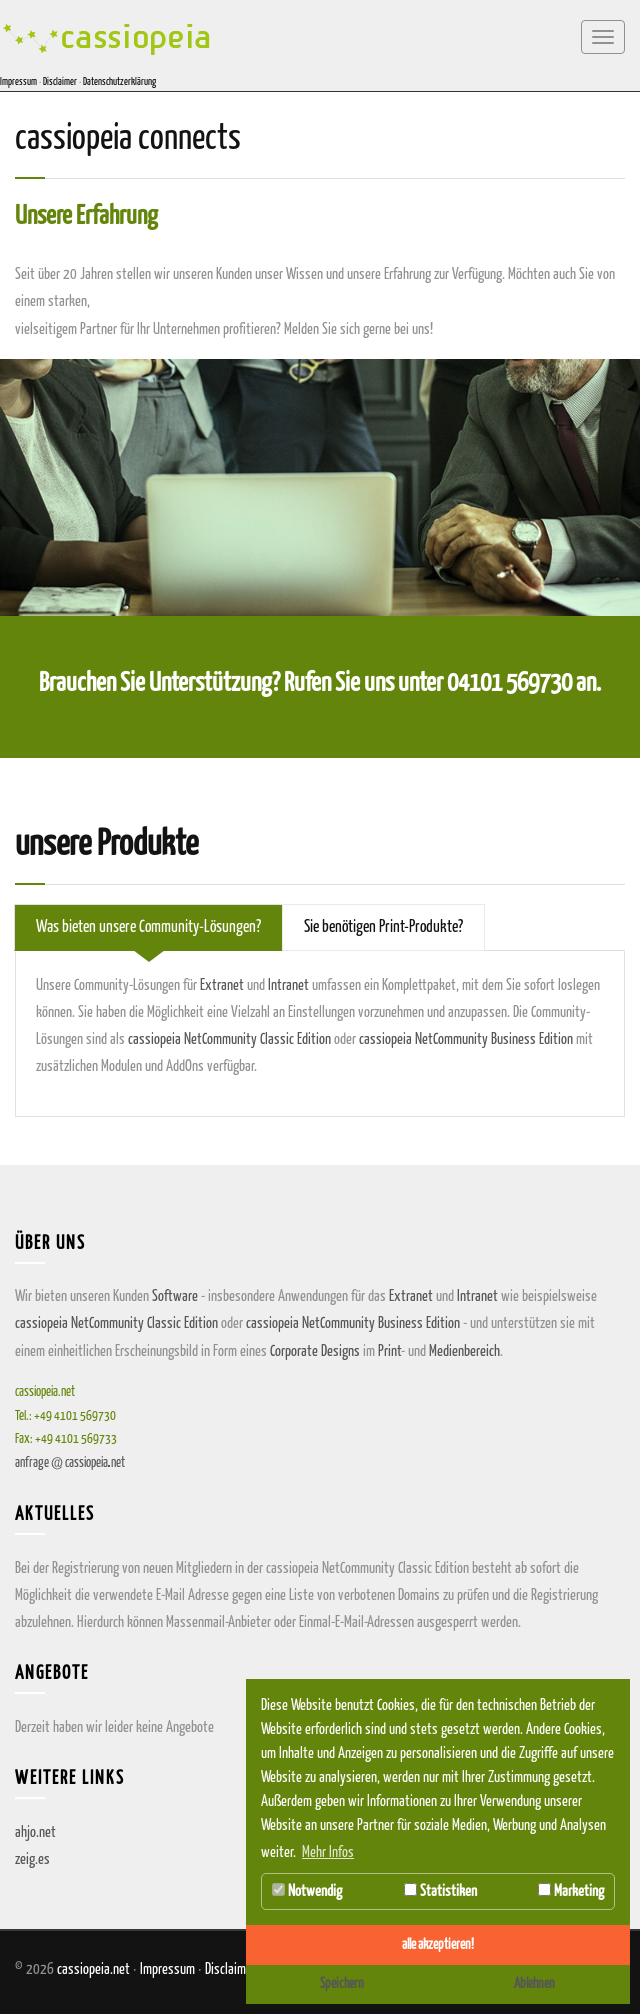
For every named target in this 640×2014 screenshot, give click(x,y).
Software (175, 1296)
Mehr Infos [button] (328, 1852)
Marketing (571, 1891)
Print (389, 1351)
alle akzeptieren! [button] (438, 1945)
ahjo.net (35, 1832)
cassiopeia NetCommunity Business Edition (466, 1039)
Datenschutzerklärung (119, 82)
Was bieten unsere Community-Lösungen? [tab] (148, 927)
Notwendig (307, 1891)
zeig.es (32, 1859)
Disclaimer (60, 82)
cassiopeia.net (93, 1969)
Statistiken (440, 1891)
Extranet (222, 985)
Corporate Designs (315, 1351)
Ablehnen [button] (534, 1984)
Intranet (288, 985)
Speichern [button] (342, 1984)
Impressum (18, 82)
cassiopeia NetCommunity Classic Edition (229, 1039)
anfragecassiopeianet (70, 1463)
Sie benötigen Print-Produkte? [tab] (383, 927)
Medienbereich (464, 1351)
